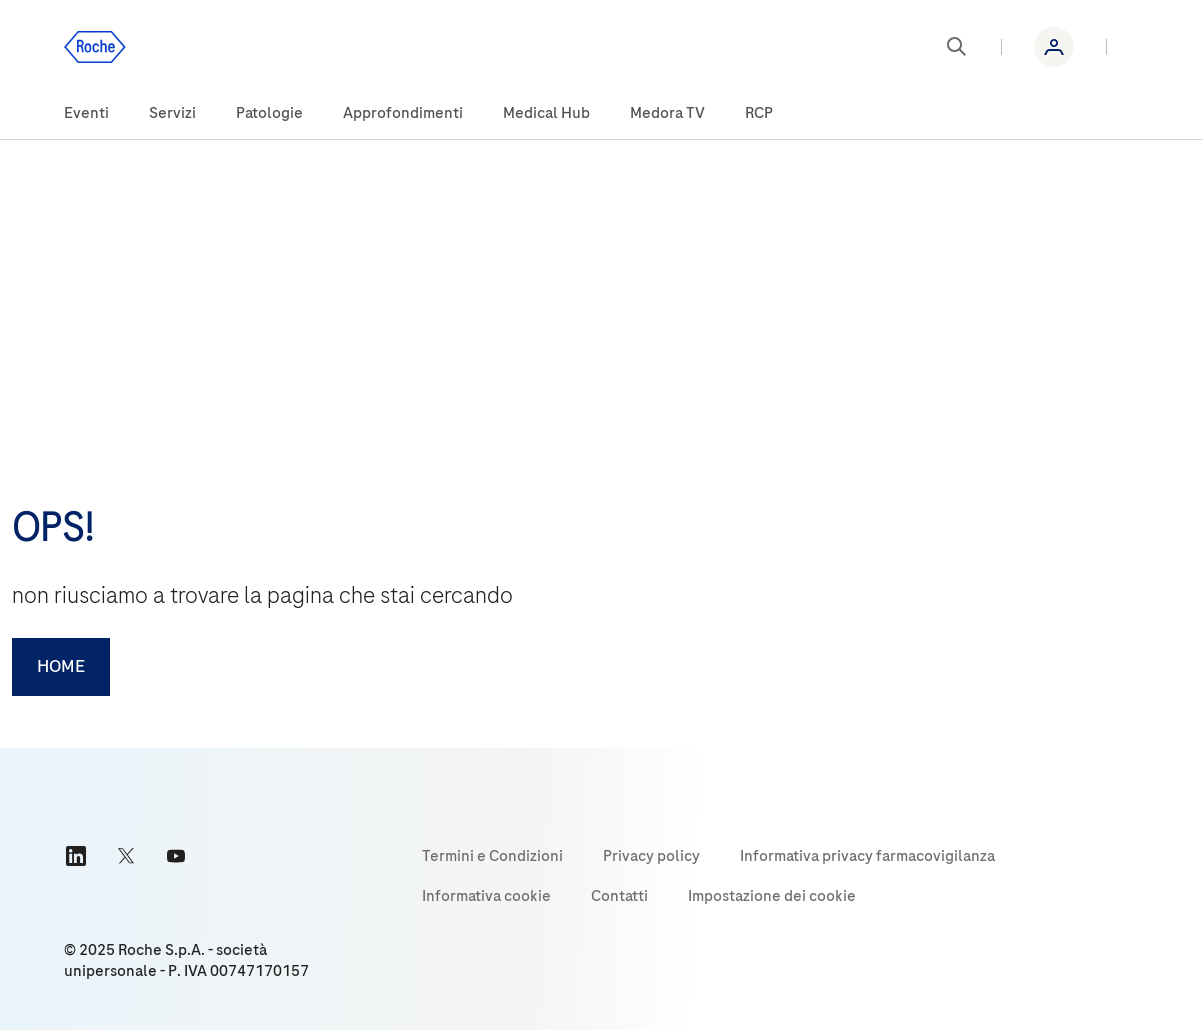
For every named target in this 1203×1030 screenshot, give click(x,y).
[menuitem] (86, 114)
